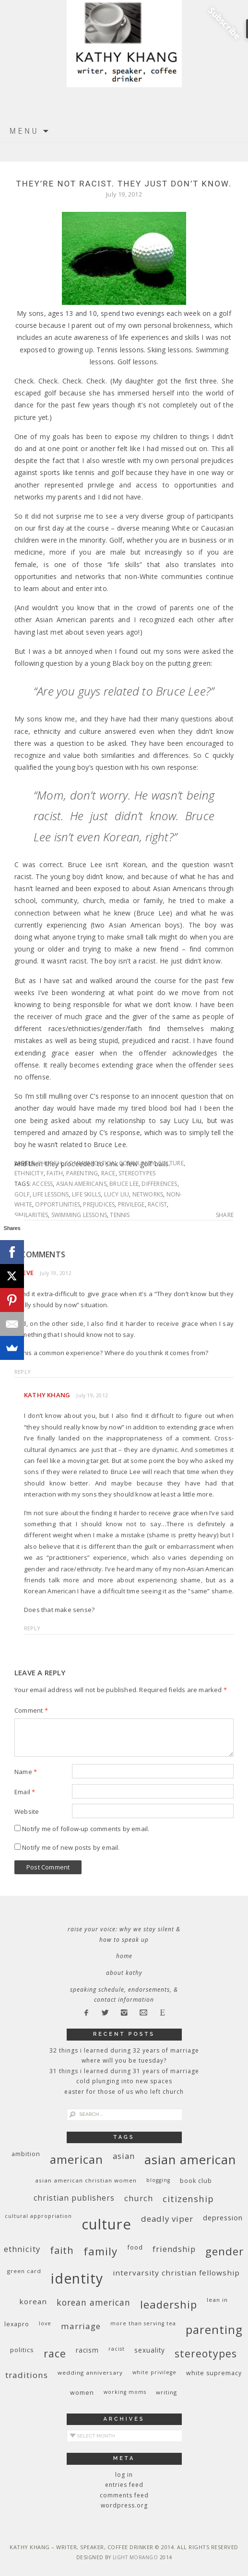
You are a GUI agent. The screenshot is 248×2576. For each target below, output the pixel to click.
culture (170, 1163)
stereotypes (136, 1173)
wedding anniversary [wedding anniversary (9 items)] (90, 2372)
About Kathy (124, 1973)
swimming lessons (79, 1215)
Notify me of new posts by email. (70, 1847)
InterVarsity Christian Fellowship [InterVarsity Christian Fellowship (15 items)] (176, 2272)
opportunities (57, 1204)
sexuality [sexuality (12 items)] (149, 2350)
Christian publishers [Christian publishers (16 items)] (74, 2198)
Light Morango (135, 2557)
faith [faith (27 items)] (62, 2250)
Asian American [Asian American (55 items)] (190, 2159)
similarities (31, 1215)
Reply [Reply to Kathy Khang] (32, 1628)
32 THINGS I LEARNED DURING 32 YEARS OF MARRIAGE (124, 2050)
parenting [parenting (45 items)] (214, 2329)
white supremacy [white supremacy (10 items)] (214, 2373)
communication (90, 1163)
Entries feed (124, 2485)
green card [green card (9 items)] (24, 2270)
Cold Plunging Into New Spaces (124, 2081)
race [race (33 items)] (55, 2353)
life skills (86, 1194)
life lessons (51, 1194)
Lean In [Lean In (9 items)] (217, 2299)
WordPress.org (124, 2505)
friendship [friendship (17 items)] (174, 2248)
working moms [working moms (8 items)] (125, 2392)
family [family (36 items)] (100, 2251)
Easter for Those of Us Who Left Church (124, 2092)
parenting (82, 1173)
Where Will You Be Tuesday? (124, 2060)
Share (225, 1215)
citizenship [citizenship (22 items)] (188, 2199)
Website (26, 1811)
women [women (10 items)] (82, 2393)
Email (24, 1791)
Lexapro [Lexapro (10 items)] (16, 2324)
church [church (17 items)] (138, 2198)
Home (124, 1956)
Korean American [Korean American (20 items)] (93, 2302)
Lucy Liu (117, 1194)
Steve (24, 1272)
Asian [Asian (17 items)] (124, 2155)
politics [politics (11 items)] (22, 2349)
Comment (31, 1710)
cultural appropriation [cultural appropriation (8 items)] (38, 2216)
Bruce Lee (124, 1184)
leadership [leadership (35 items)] (168, 2304)
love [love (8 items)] (45, 2323)
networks (148, 1194)
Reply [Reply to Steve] (22, 1371)
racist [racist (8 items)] (116, 2348)
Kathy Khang (47, 1395)
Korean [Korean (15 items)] (33, 2301)
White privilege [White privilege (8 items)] (154, 2372)
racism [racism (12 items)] (87, 2350)
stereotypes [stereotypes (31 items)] (206, 2353)
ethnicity (29, 1173)
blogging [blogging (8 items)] (158, 2180)
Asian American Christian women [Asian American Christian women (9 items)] (86, 2180)
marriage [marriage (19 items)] (81, 2326)
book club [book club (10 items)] (196, 2181)
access (42, 1184)
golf (22, 1194)
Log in (124, 2475)
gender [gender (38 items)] (224, 2251)
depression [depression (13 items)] (223, 2217)
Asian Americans (81, 1184)
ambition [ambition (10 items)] (26, 2154)
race (108, 1173)
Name (25, 1771)
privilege (131, 1204)
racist (157, 1204)
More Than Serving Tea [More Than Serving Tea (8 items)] (143, 2323)
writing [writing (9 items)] (166, 2392)
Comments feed (124, 2495)
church (49, 1163)
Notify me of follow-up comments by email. (85, 1828)
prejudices (99, 1204)
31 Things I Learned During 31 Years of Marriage (124, 2071)
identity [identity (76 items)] (77, 2278)
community (137, 1163)
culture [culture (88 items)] (106, 2224)
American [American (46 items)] (76, 2159)
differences (159, 1184)
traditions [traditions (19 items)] (26, 2374)
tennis (120, 1215)
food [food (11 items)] (135, 2247)
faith (55, 1173)
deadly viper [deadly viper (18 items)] (167, 2218)
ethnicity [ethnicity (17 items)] (22, 2248)
